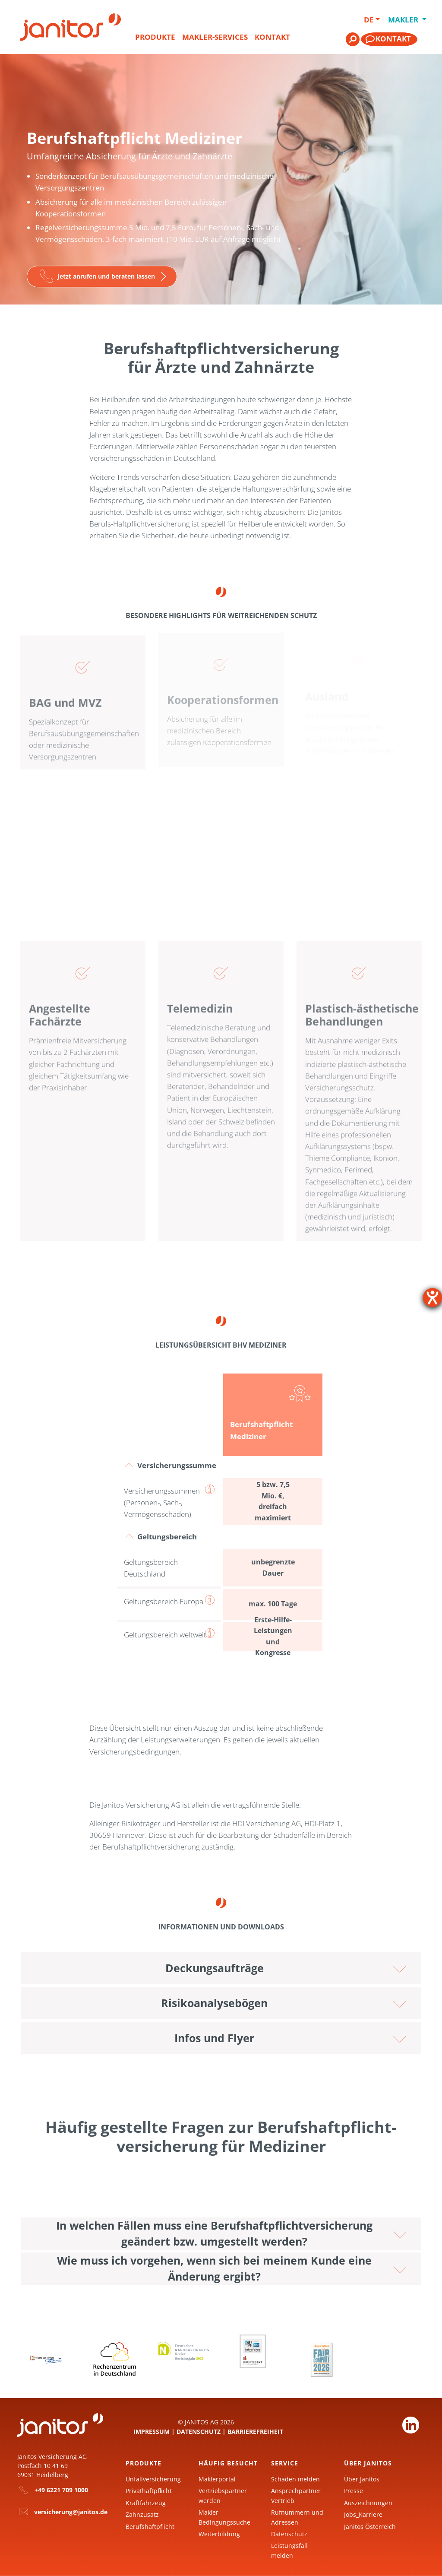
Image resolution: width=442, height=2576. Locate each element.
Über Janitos (361, 2479)
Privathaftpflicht (149, 2491)
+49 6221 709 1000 (61, 2490)
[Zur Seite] (102, 277)
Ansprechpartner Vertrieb (296, 2495)
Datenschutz (199, 2431)
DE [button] (369, 20)
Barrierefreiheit (255, 2431)
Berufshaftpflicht (150, 2526)
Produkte (155, 37)
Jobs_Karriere (363, 2514)
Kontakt (272, 37)
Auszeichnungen (368, 2503)
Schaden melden (295, 2479)
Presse (353, 2491)
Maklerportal (217, 2479)
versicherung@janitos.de (70, 2512)
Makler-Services (215, 37)
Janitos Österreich (370, 2526)
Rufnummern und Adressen (297, 2517)
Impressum (151, 2431)
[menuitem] (155, 41)
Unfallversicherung (153, 2479)
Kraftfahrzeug (146, 2503)
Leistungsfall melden (289, 2550)
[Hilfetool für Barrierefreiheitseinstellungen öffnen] (432, 1297)
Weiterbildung (219, 2534)
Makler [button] (400, 20)
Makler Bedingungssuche (224, 2517)
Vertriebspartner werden (223, 2495)
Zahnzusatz (142, 2514)
